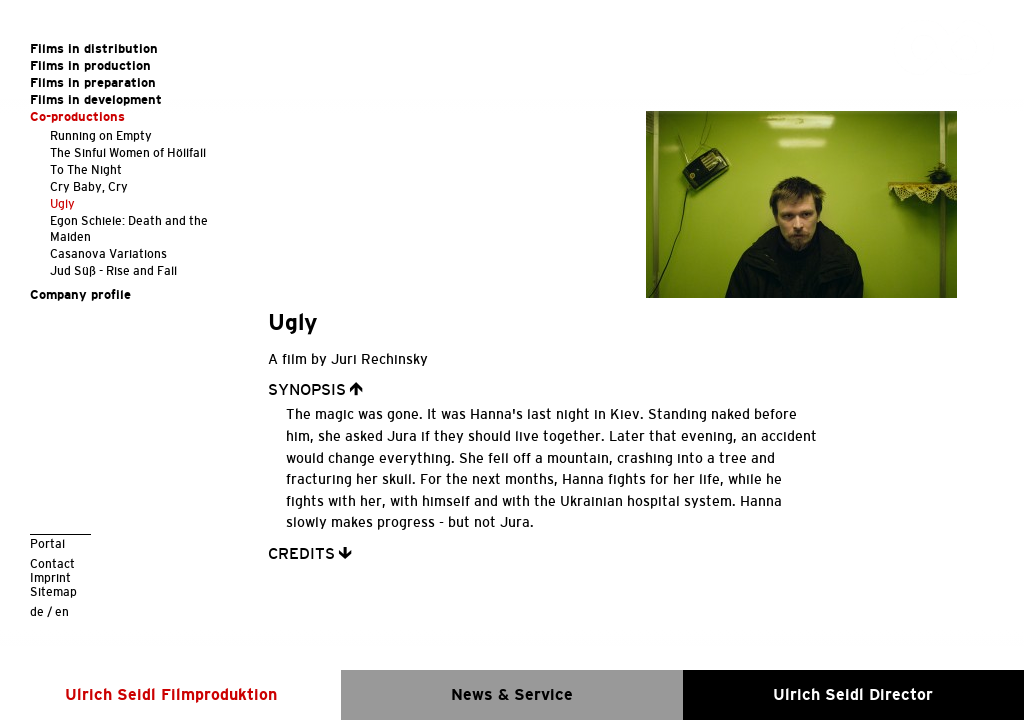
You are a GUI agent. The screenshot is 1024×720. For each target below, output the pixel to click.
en (62, 611)
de (37, 611)
